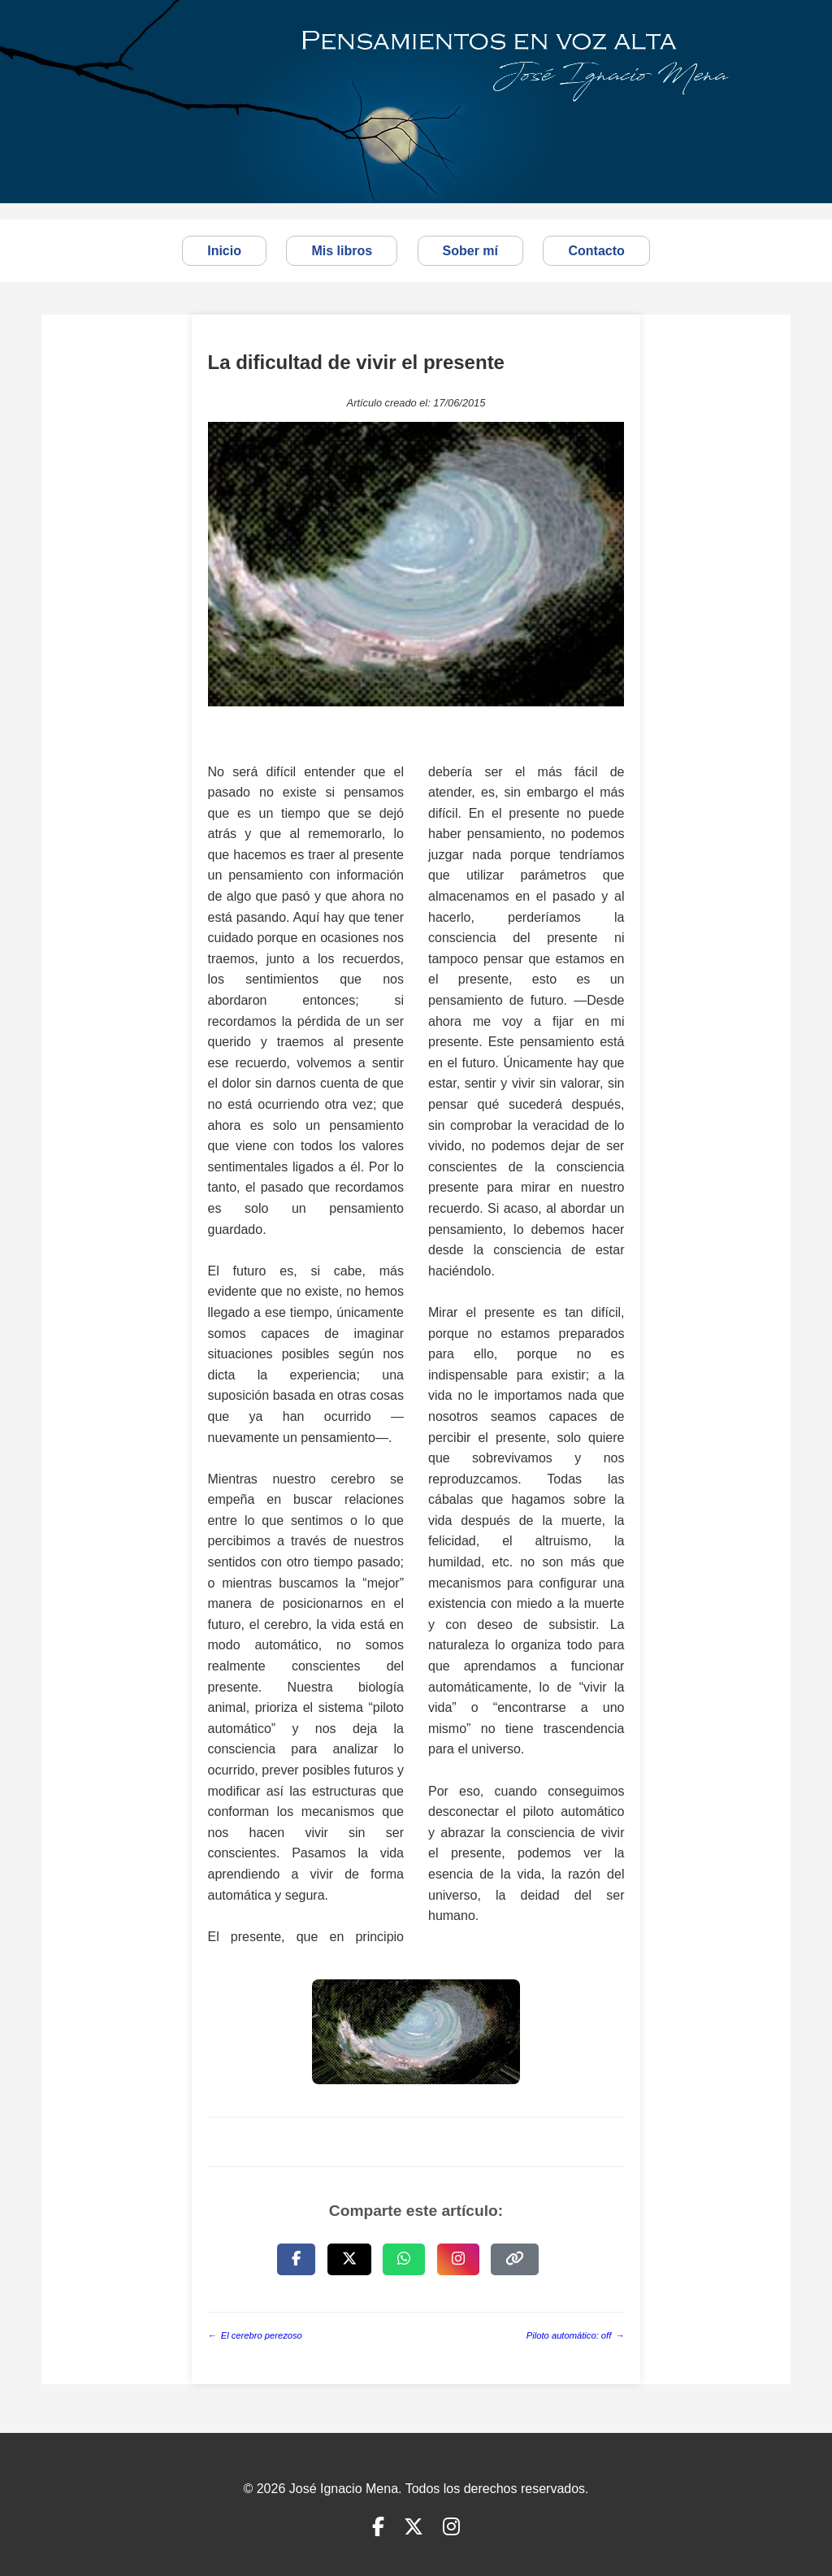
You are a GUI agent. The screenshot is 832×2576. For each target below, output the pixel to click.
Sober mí (470, 251)
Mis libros (341, 251)
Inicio (224, 251)
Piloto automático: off (575, 2336)
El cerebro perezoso (255, 2336)
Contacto (596, 251)
